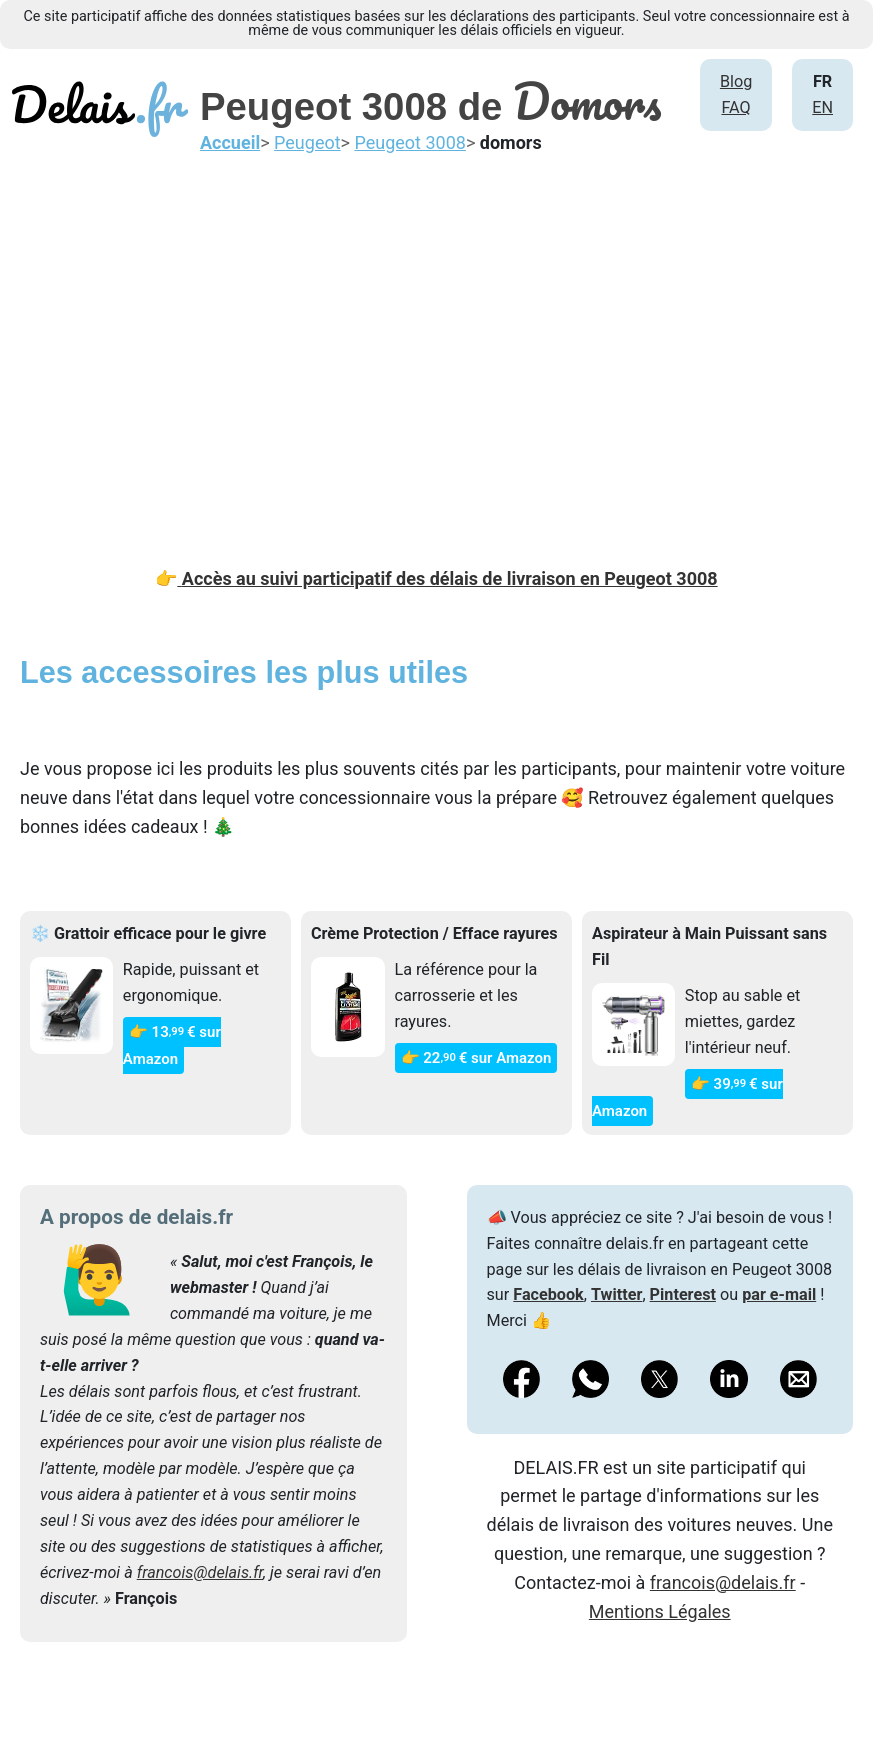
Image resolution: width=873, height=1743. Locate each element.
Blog (736, 81)
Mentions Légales (660, 1611)
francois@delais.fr (200, 1572)
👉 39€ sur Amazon (687, 1097)
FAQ (735, 107)
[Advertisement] (436, 345)
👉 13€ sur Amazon (172, 1045)
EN (822, 107)
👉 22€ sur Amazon (476, 1058)
